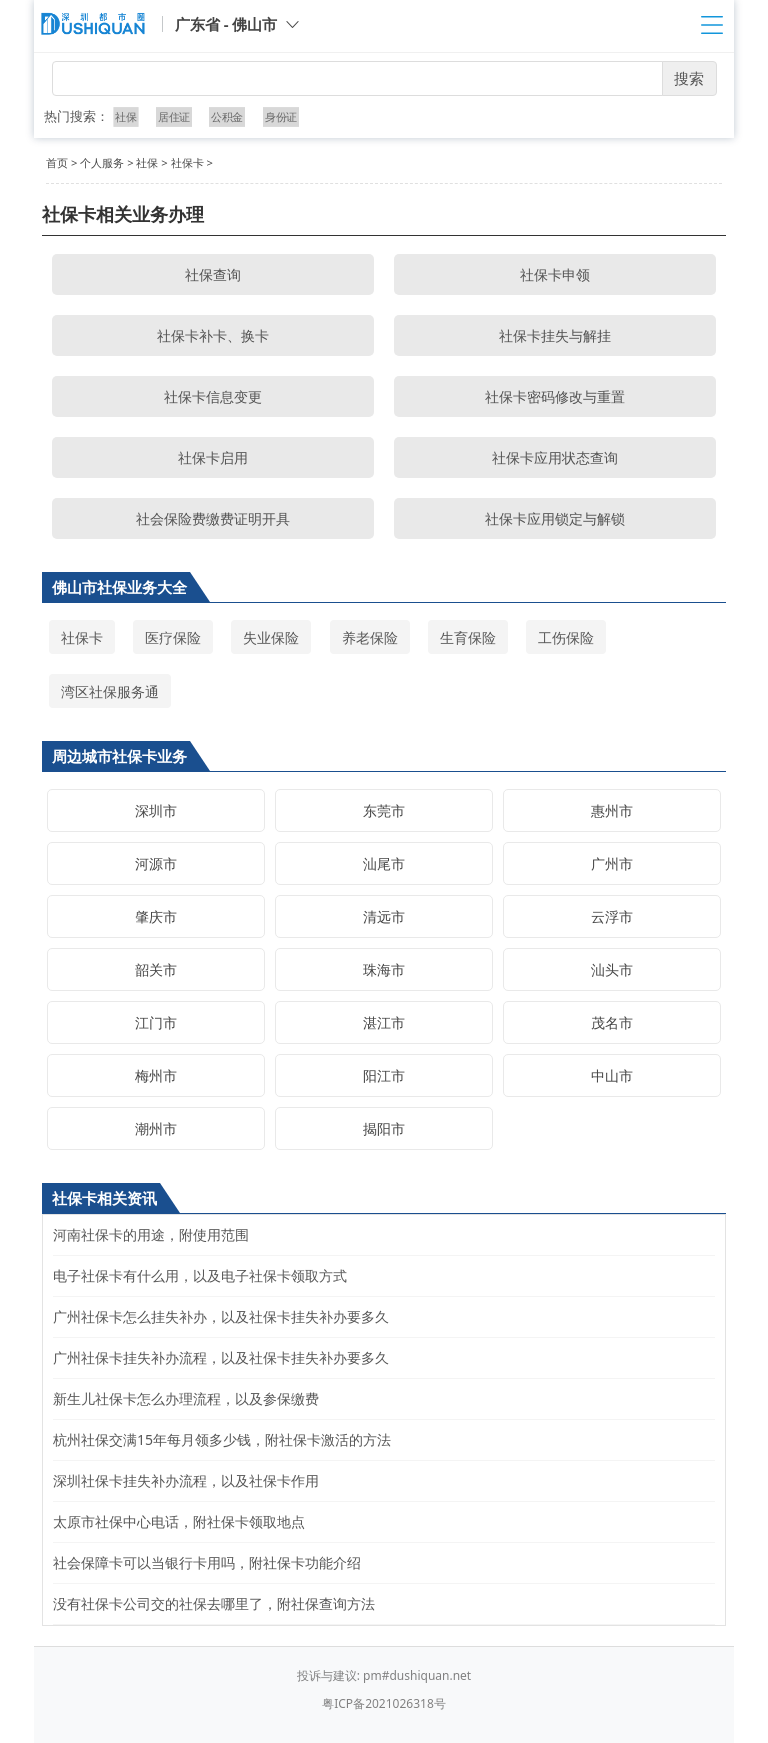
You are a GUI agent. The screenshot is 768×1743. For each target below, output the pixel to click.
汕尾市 (384, 863)
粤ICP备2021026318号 (384, 1703)
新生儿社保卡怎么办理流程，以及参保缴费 (186, 1398)
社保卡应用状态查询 (555, 457)
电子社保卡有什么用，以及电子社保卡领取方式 (200, 1275)
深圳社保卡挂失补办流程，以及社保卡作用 (186, 1480)
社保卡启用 (213, 457)
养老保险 (370, 637)
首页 (57, 162)
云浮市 (612, 916)
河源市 (156, 863)
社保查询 (213, 274)
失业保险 (271, 637)
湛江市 (384, 1022)
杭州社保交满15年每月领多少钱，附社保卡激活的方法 (222, 1439)
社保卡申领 (555, 274)
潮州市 (156, 1128)
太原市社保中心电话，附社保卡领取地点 (179, 1521)
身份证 (280, 116)
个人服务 (102, 162)
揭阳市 (384, 1128)
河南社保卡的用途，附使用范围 (151, 1234)
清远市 (384, 916)
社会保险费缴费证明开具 (213, 518)
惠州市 (612, 810)
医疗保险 (173, 637)
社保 (127, 116)
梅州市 (156, 1075)
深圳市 (156, 810)
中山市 (612, 1075)
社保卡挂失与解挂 (555, 335)
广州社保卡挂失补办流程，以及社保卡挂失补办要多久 (221, 1357)
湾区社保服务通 (110, 691)
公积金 (227, 116)
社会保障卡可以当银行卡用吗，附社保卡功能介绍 (207, 1562)
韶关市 (156, 969)
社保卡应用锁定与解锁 (555, 518)
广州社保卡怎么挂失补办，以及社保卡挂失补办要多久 (221, 1316)
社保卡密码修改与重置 (555, 396)
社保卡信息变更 (213, 396)
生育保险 (468, 637)
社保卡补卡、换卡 (213, 335)
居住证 (174, 116)
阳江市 (384, 1075)
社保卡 (187, 162)
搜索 (689, 78)
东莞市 (384, 810)
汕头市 (612, 969)
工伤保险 (566, 637)
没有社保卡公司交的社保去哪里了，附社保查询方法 (214, 1603)
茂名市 (612, 1022)
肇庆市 (156, 916)
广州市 (612, 863)
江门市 (156, 1022)
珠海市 (384, 969)
